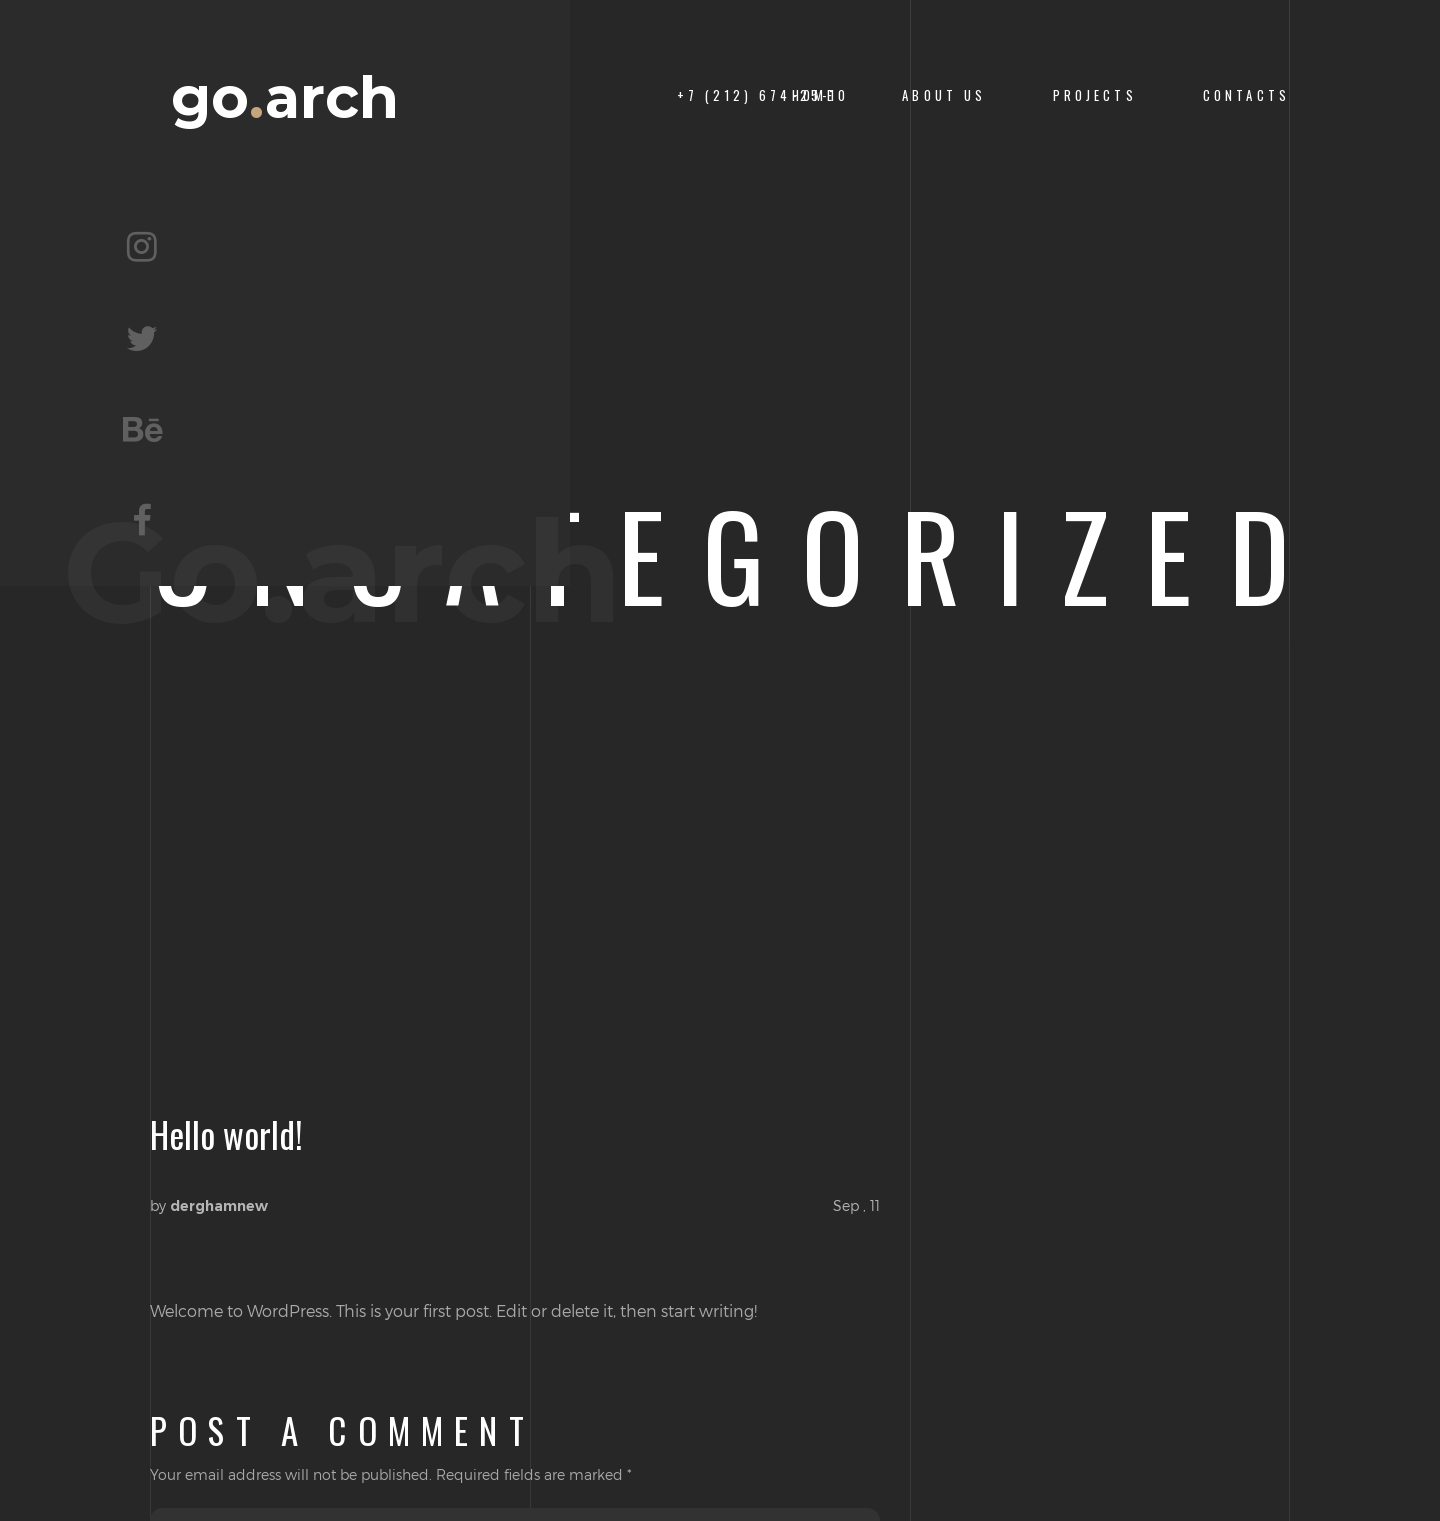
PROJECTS (1095, 95)
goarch (285, 98)
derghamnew (219, 1206)
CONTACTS (1246, 95)
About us (944, 95)
